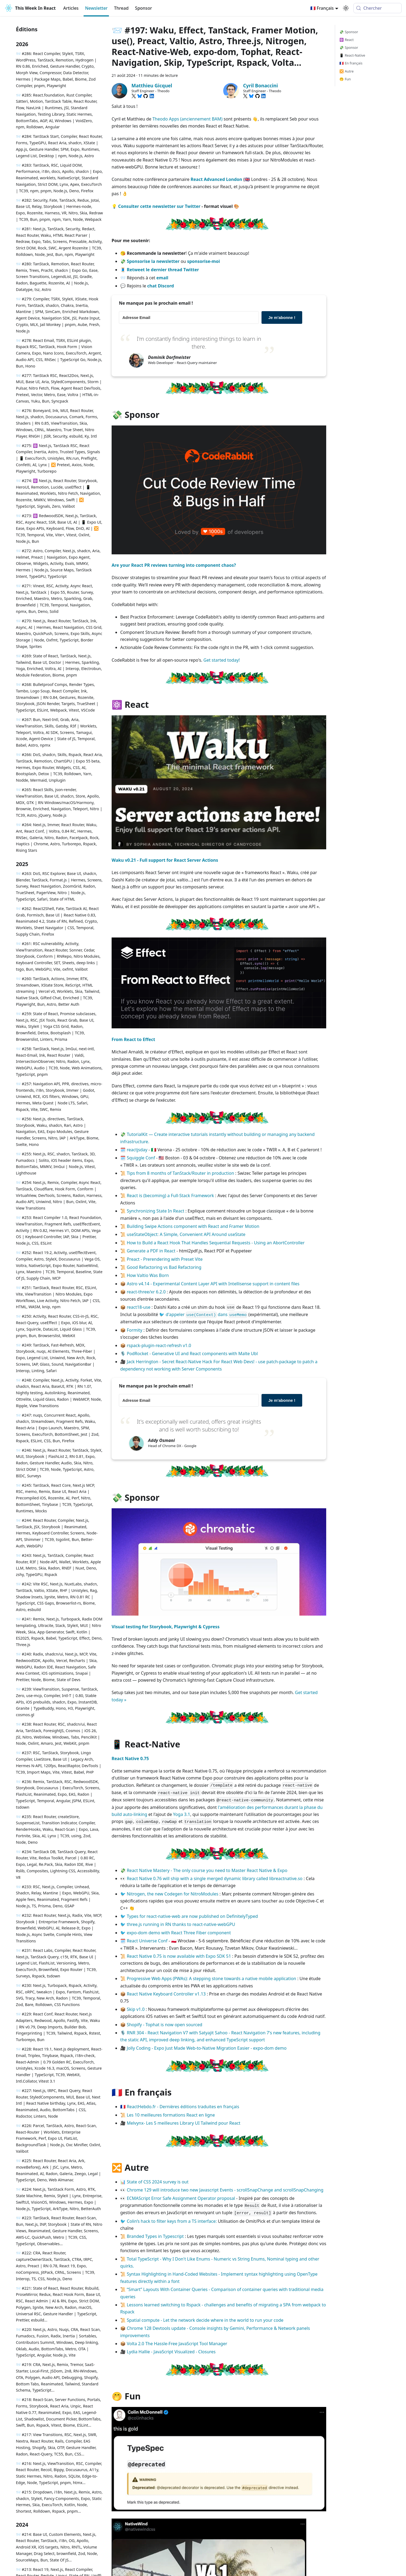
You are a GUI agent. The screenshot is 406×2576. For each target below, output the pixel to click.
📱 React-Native (352, 55)
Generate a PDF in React (151, 1251)
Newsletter (96, 8)
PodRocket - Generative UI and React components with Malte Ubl (192, 1353)
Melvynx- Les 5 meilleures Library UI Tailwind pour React (183, 2123)
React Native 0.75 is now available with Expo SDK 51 (179, 1956)
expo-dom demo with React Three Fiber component (179, 1933)
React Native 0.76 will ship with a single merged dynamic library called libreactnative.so (214, 1878)
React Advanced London (216, 179)
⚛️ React (346, 39)
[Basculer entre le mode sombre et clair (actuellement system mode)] (346, 8)
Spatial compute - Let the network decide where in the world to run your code (205, 2320)
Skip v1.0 (135, 2009)
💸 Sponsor (348, 31)
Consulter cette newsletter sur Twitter (159, 206)
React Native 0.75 (130, 1758)
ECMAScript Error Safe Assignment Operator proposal (181, 2198)
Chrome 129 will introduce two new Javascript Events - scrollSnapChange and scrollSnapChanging (225, 2190)
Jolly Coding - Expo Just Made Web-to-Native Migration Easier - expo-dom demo (207, 2048)
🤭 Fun (345, 79)
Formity (134, 1330)
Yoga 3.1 (181, 1814)
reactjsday (137, 1150)
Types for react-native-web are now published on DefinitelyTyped (192, 1916)
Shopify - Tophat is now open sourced (164, 2025)
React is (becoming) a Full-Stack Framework (170, 1195)
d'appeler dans (206, 1314)
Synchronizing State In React (155, 1211)
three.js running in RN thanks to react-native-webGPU (181, 1924)
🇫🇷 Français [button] (322, 8)
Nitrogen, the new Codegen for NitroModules (172, 1894)
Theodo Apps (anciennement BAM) (187, 119)
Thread (121, 8)
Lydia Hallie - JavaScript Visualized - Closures (171, 2352)
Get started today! (222, 660)
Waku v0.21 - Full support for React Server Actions (165, 860)
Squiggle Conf (141, 1158)
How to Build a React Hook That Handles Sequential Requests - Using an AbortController (216, 1243)
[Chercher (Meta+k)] (377, 8)
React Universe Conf (147, 1941)
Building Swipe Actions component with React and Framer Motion (193, 1226)
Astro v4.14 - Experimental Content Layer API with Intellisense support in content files (213, 1284)
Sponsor (143, 8)
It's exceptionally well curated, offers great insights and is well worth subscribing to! (199, 1425)
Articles (71, 8)
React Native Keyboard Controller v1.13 (166, 1994)
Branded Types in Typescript (155, 2236)
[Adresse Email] (189, 317)
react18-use (138, 1307)
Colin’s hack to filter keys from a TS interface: (172, 2221)
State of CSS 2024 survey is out (157, 2182)
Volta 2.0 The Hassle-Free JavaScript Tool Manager (177, 2344)
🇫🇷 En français (350, 63)
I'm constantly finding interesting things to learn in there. (199, 342)
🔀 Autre (346, 71)
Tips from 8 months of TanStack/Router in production (180, 1173)
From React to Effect (133, 1039)
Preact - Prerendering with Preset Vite (164, 1259)
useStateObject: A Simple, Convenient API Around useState (186, 1234)
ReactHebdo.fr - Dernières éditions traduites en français (183, 2107)
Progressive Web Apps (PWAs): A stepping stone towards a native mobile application (211, 1978)
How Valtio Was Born (148, 1275)
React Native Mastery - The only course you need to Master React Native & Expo (207, 1870)
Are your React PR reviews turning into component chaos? (174, 565)
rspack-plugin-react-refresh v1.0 (159, 1345)
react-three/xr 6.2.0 (146, 1292)
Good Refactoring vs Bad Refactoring (164, 1267)
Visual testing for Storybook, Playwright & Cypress (165, 1627)
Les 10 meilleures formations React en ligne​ (171, 2115)
